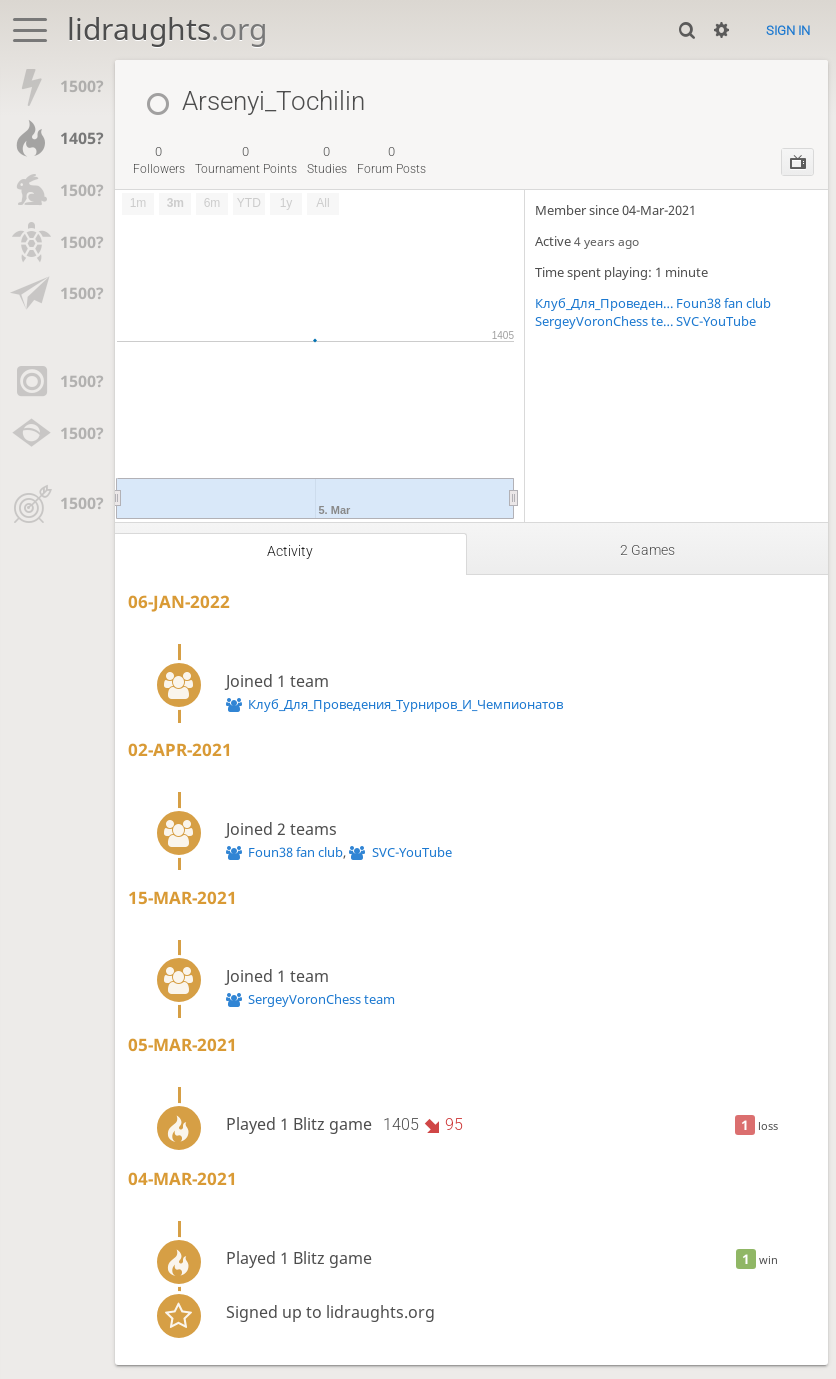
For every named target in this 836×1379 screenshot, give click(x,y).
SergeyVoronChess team (605, 321)
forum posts (391, 160)
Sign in (788, 30)
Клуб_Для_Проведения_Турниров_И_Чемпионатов (605, 303)
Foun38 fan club (723, 303)
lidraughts (167, 28)
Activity (290, 551)
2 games (647, 550)
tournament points (246, 160)
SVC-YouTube (716, 321)
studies (327, 160)
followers (159, 160)
